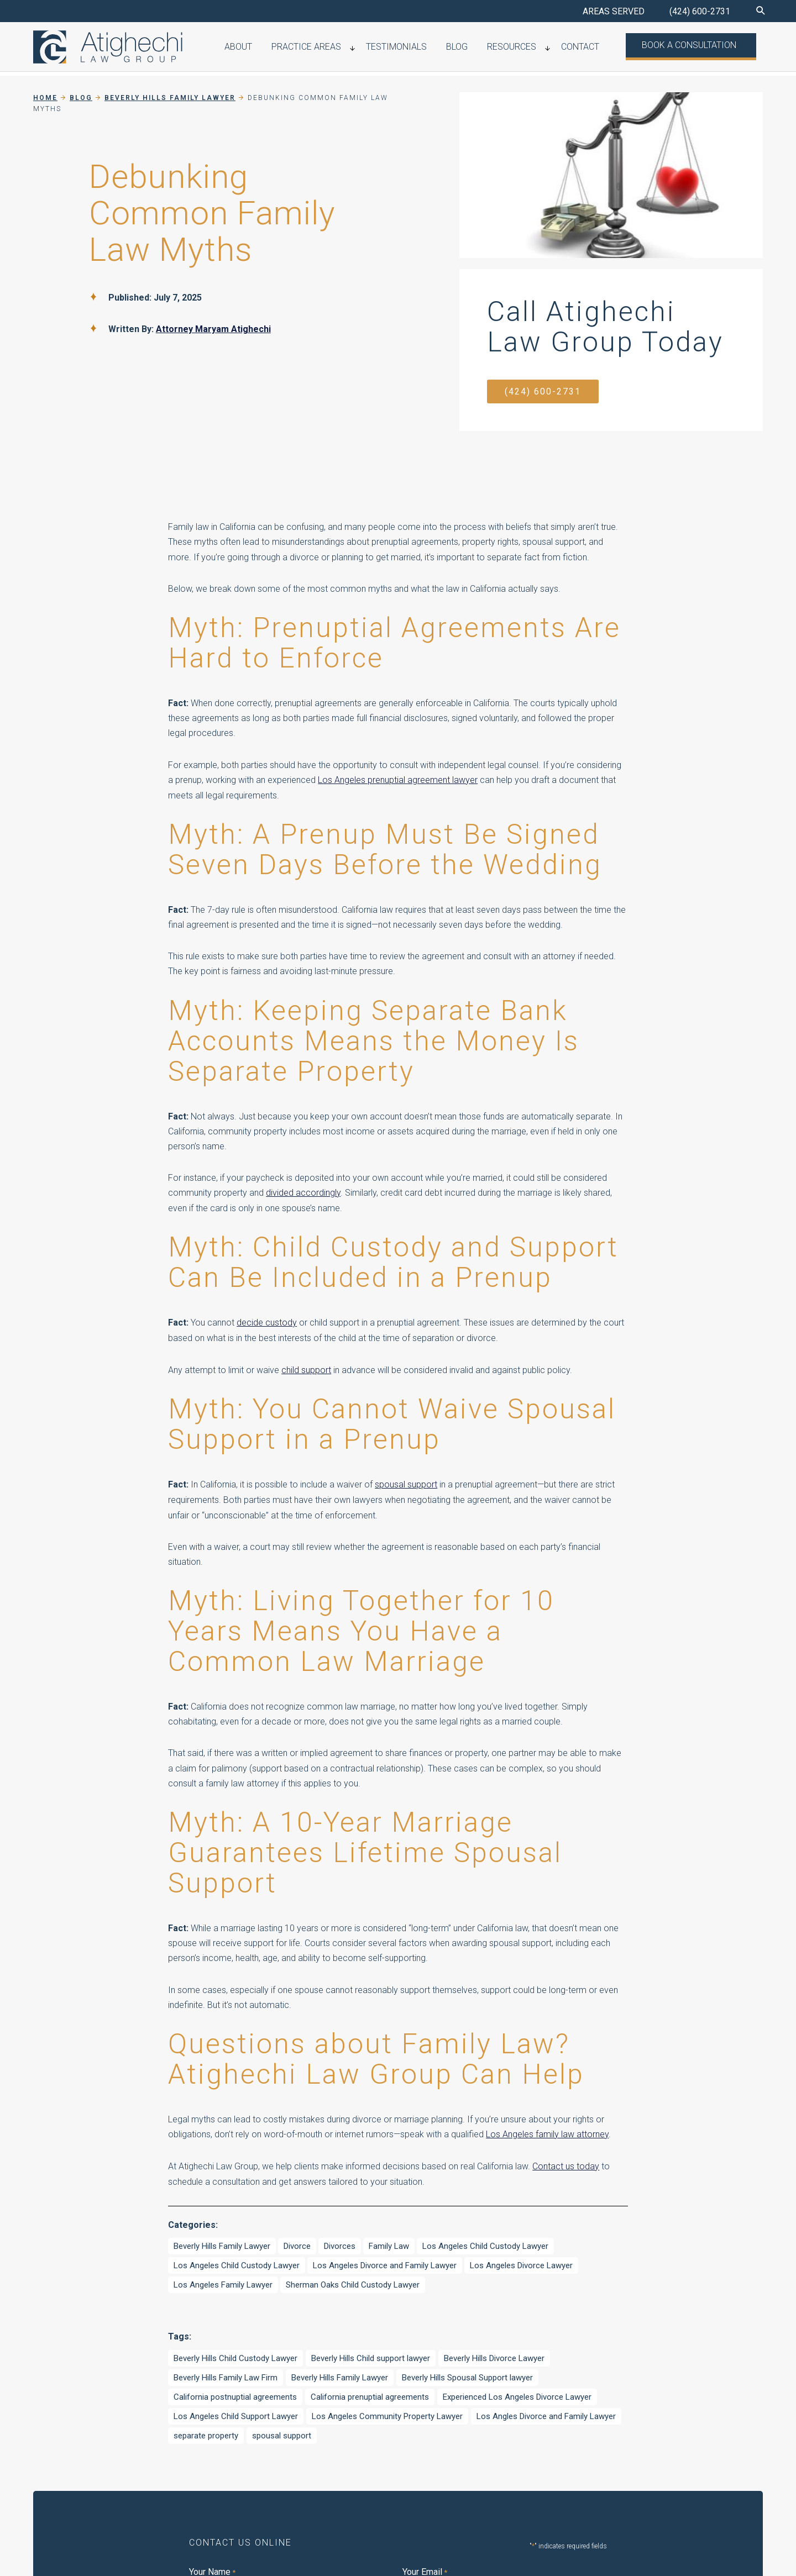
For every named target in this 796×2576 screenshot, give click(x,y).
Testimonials (433, 48)
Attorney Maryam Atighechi (213, 329)
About (291, 48)
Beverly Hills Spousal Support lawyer (467, 2374)
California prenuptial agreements (370, 2394)
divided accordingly (303, 1192)
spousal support (406, 1483)
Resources (533, 48)
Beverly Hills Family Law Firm (225, 2374)
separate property (206, 2432)
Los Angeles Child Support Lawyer (236, 2413)
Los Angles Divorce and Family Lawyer (546, 2413)
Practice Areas (351, 48)
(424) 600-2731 (699, 11)
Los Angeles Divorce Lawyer (521, 2263)
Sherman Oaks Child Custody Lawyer (353, 2282)
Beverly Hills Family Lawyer (222, 2243)
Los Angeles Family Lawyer (223, 2282)
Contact (594, 48)
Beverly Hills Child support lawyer (370, 2355)
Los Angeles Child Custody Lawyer (485, 2243)
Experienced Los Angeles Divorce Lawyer (517, 2394)
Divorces (339, 2243)
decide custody (267, 1322)
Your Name (212, 2569)
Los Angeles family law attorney (547, 2132)
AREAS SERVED (614, 11)
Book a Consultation (695, 47)
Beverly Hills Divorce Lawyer (494, 2355)
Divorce (297, 2243)
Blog (486, 48)
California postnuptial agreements (235, 2394)
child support (306, 1368)
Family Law (389, 2243)
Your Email (424, 2569)
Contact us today (565, 2164)
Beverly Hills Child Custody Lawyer (235, 2355)
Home (45, 98)
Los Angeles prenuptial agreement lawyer (398, 780)
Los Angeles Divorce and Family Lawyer (385, 2263)
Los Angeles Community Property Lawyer (387, 2413)
